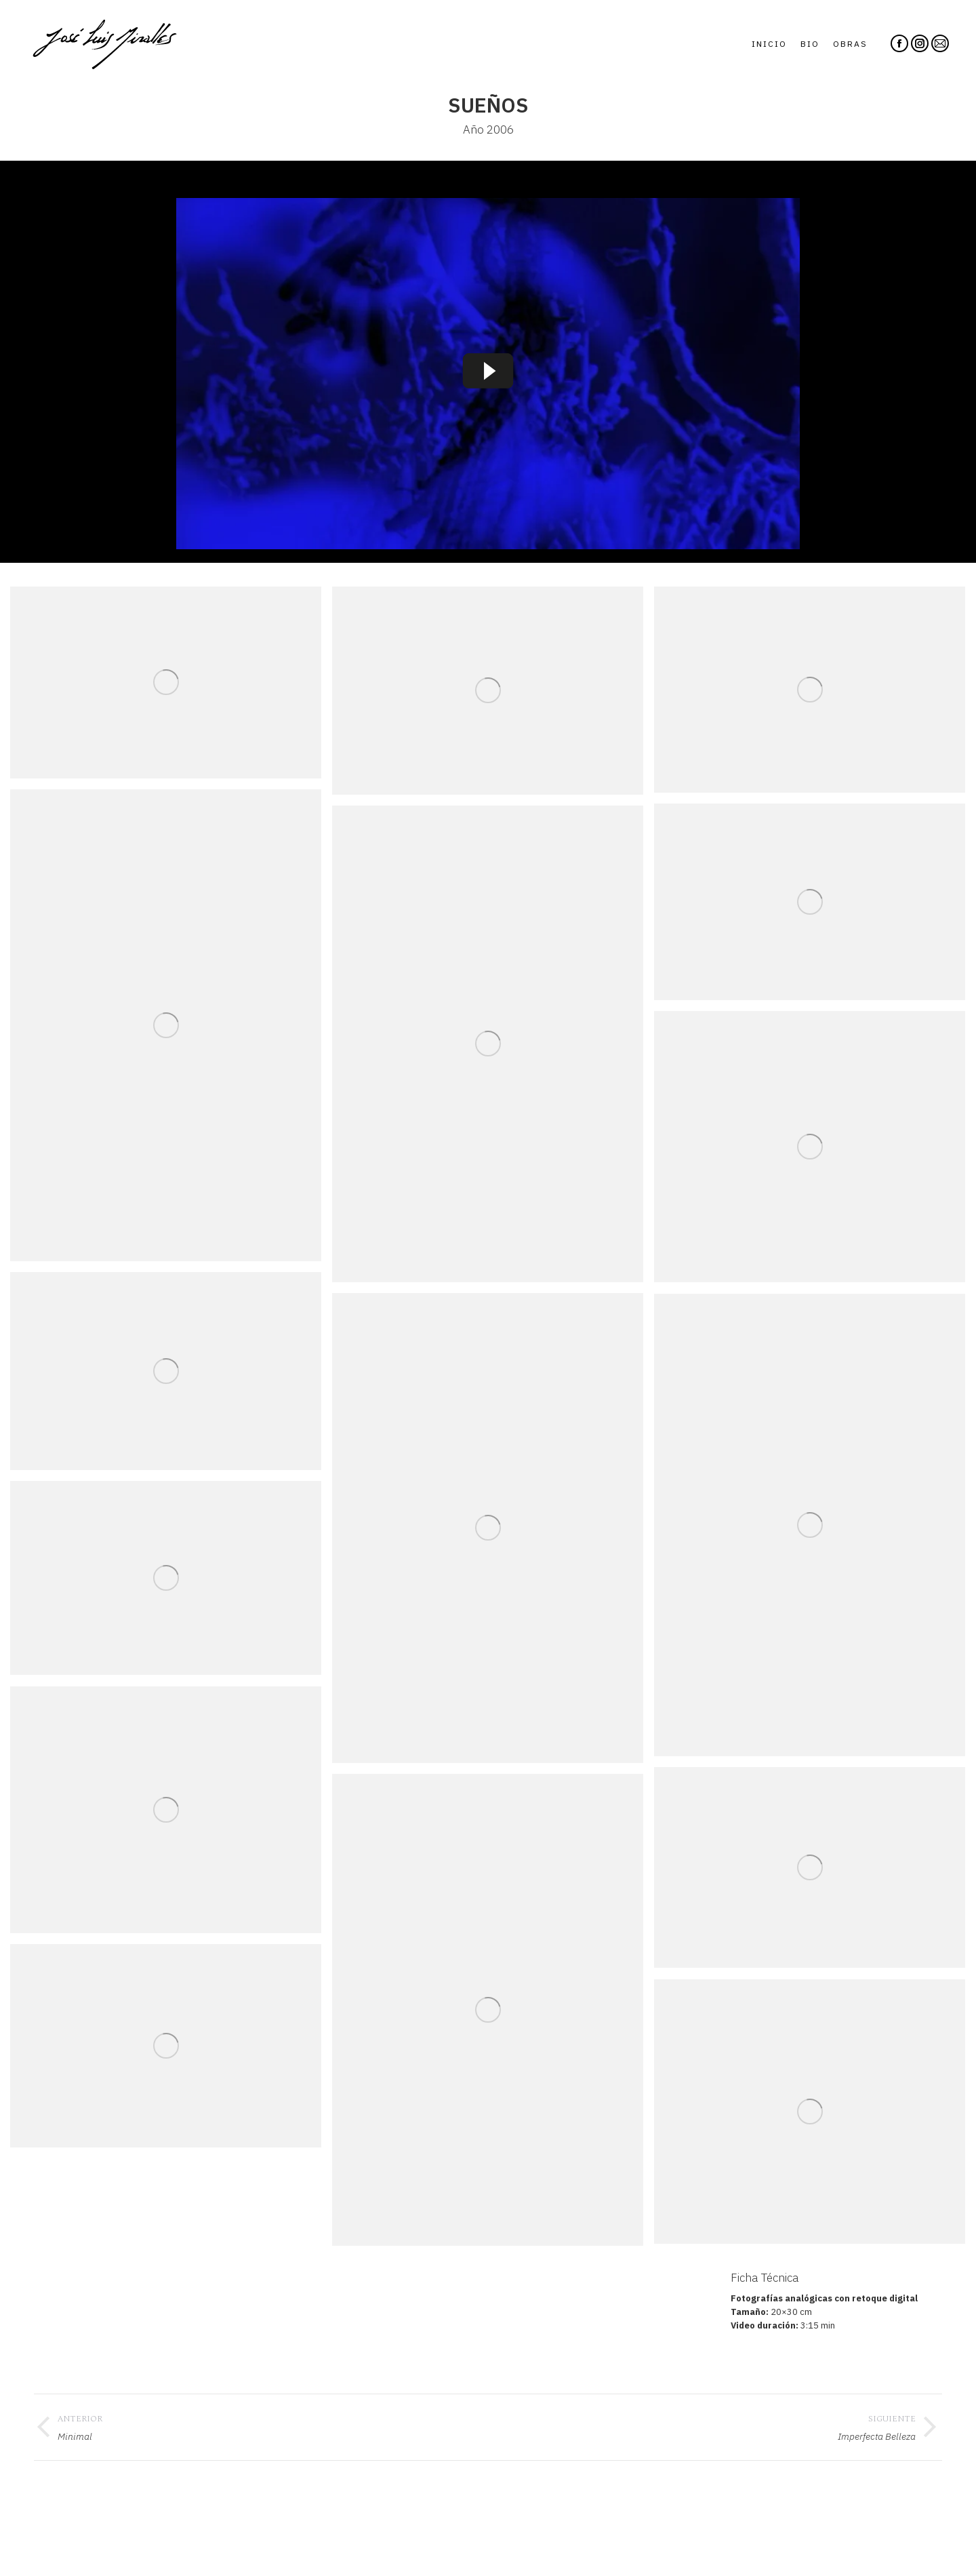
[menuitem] (769, 44)
